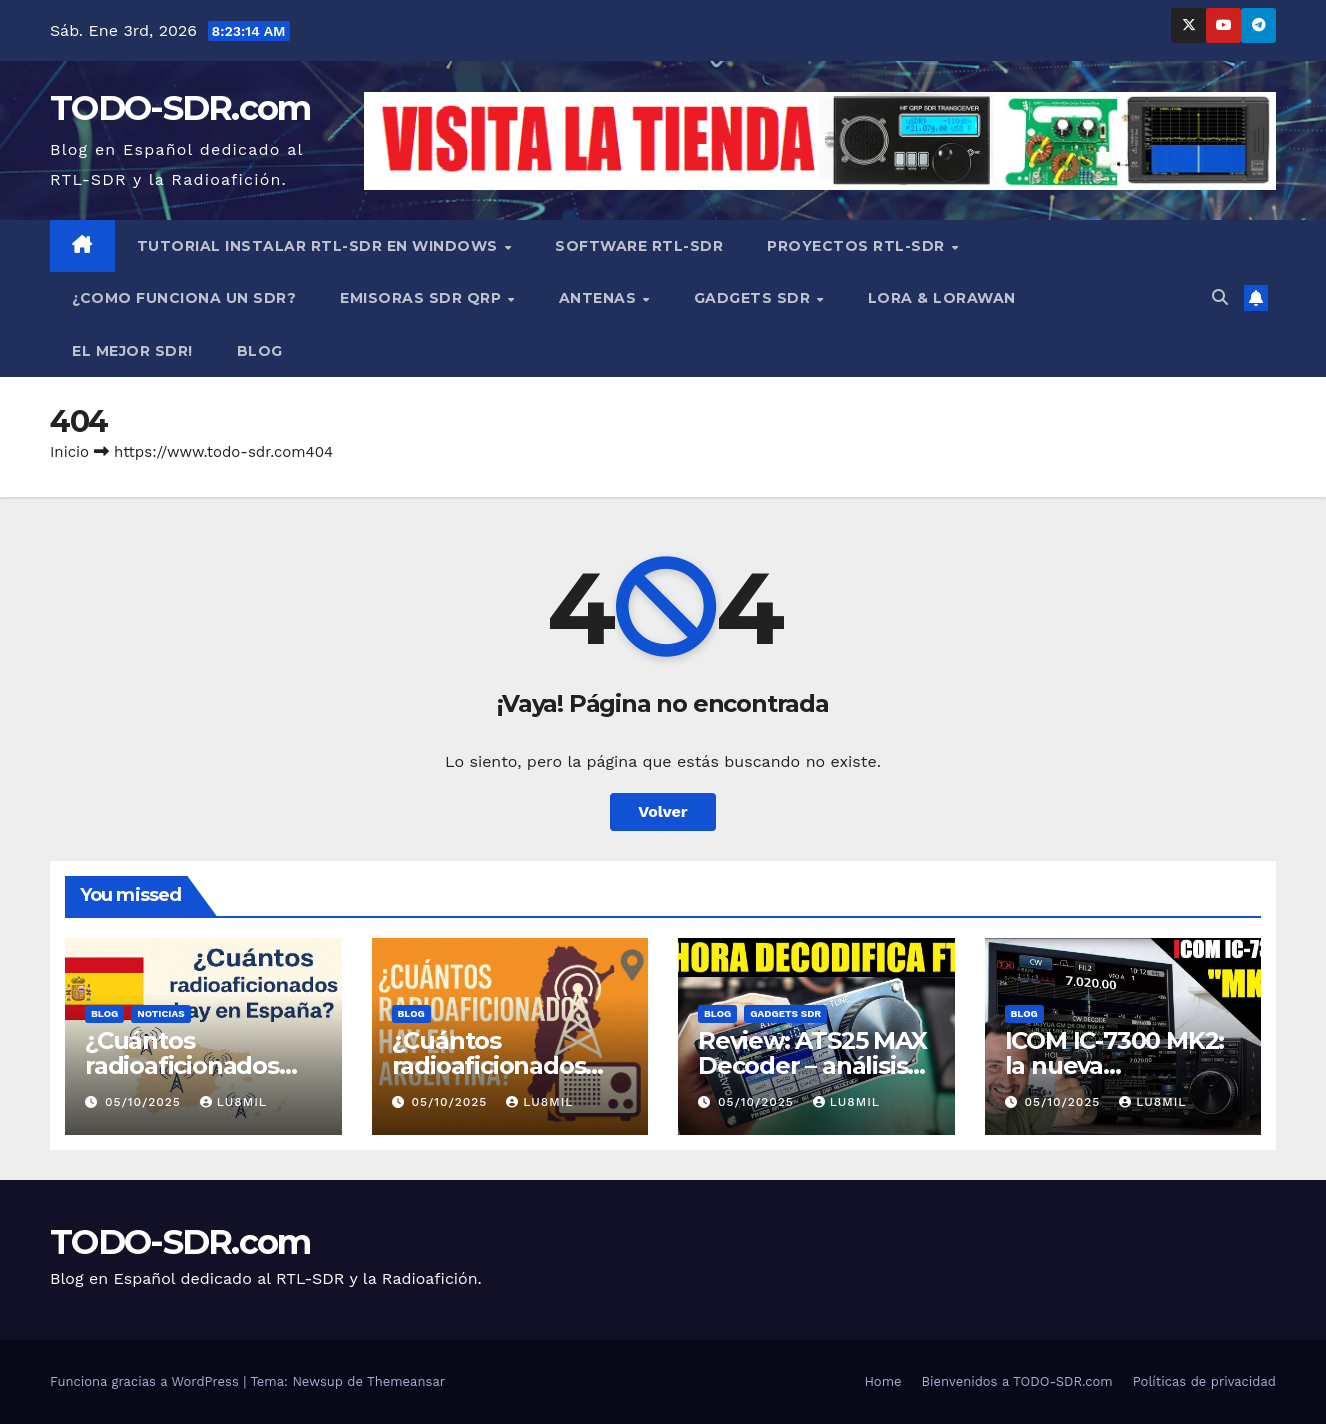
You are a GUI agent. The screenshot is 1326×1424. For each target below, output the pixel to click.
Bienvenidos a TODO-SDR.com (1017, 1381)
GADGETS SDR (754, 298)
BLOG (260, 351)
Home (882, 1381)
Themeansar (406, 1381)
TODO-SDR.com (180, 108)
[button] (1220, 297)
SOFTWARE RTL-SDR (639, 246)
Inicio (69, 452)
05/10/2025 (145, 1102)
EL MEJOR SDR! (132, 351)
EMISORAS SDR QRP (423, 298)
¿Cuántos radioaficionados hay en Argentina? (499, 1065)
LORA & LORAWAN (942, 298)
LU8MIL (233, 1102)
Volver (663, 811)
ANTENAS (600, 298)
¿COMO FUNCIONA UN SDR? (184, 298)
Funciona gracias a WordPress (146, 1381)
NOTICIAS (160, 1013)
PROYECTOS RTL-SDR (858, 246)
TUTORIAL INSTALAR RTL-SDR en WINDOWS (320, 246)
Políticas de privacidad (1204, 1381)
